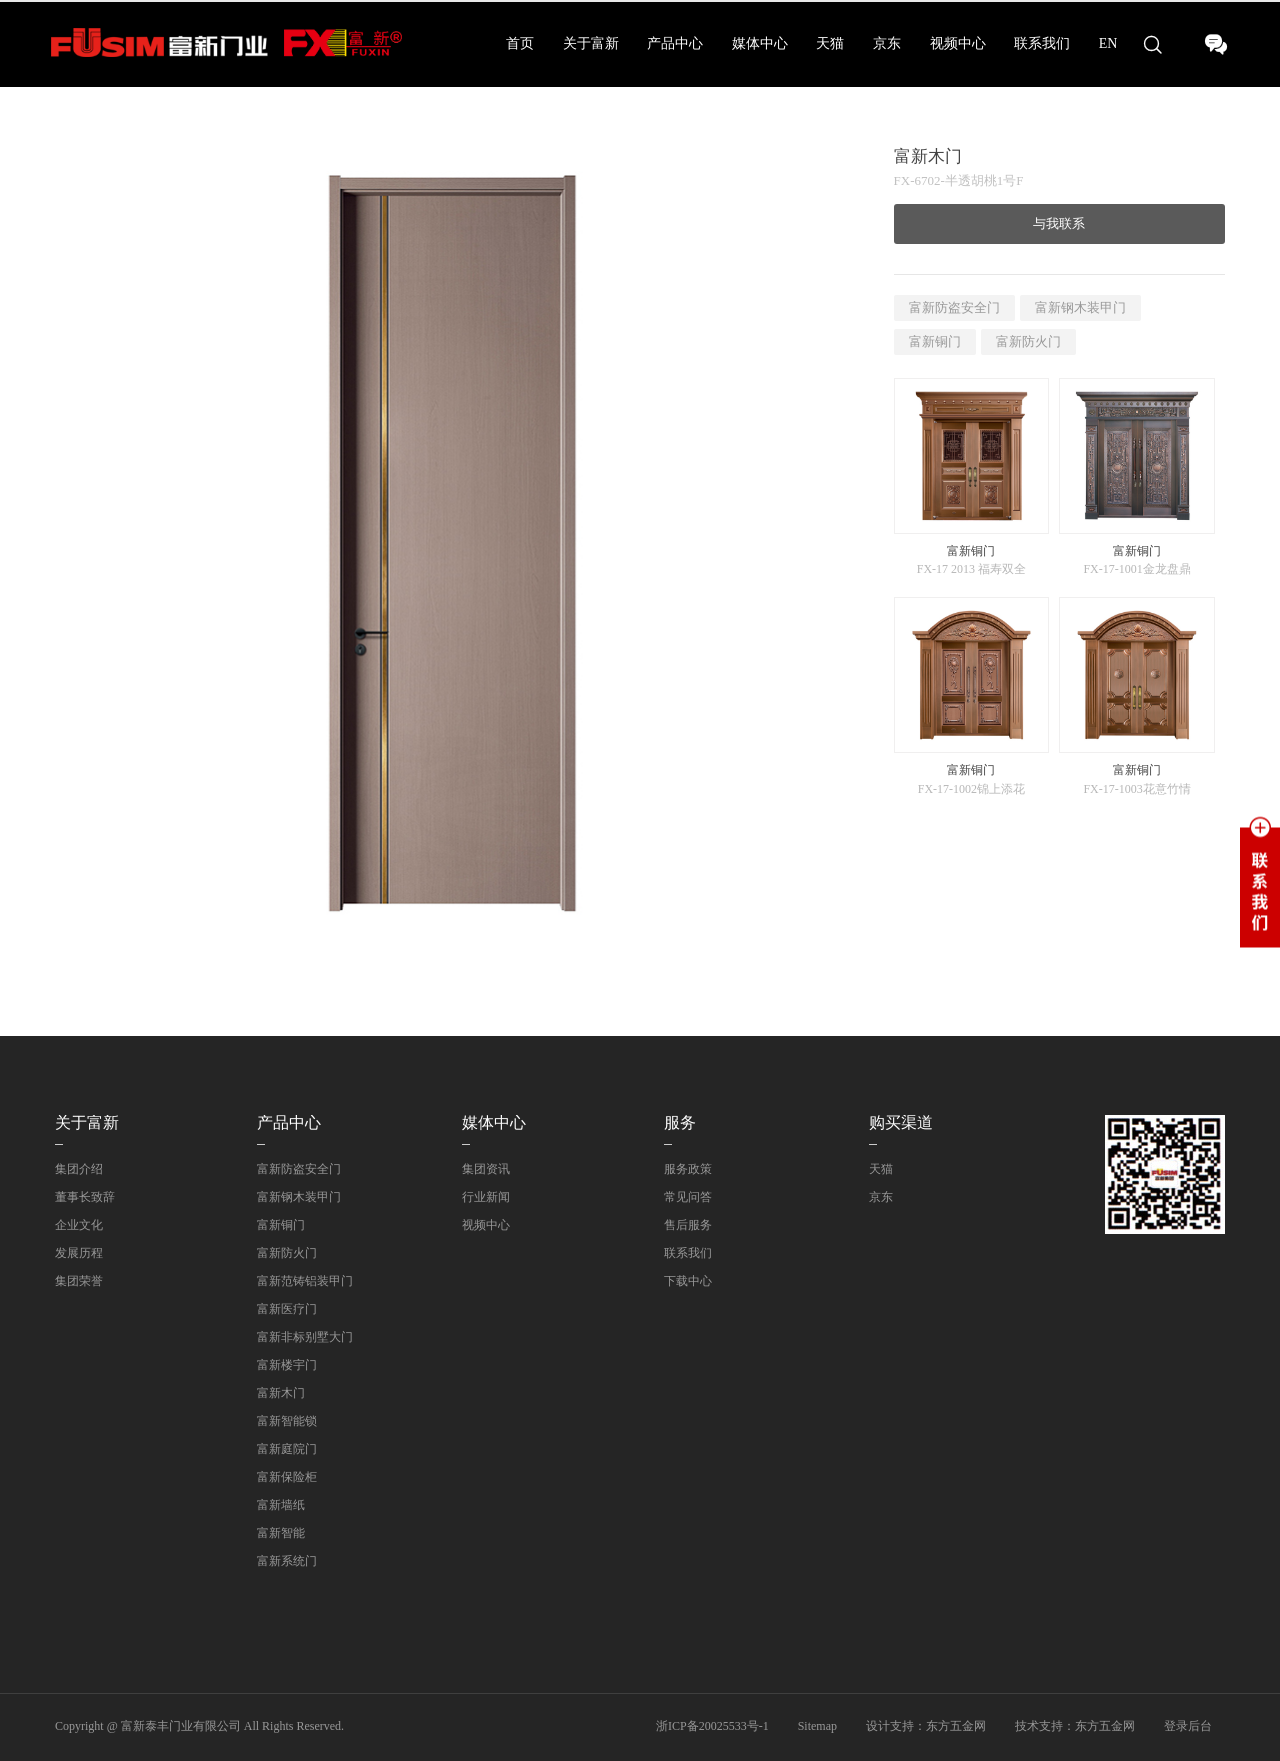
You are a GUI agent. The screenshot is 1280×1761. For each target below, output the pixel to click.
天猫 (830, 43)
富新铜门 (935, 341)
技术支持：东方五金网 (1075, 1726)
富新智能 (281, 1533)
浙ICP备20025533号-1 (712, 1726)
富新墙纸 (281, 1505)
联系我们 (1042, 43)
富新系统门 (287, 1561)
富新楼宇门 (287, 1365)
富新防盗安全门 (954, 307)
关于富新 (591, 43)
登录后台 (1188, 1726)
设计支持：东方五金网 (926, 1726)
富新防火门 (1028, 341)
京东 (887, 43)
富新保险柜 (287, 1477)
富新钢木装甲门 (1080, 307)
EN (1108, 43)
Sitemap (817, 1726)
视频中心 (958, 43)
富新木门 (281, 1393)
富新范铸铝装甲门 (305, 1281)
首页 (520, 43)
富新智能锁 (287, 1421)
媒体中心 (760, 43)
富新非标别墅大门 (305, 1337)
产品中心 (675, 43)
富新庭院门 (287, 1449)
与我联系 (1059, 223)
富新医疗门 (287, 1309)
